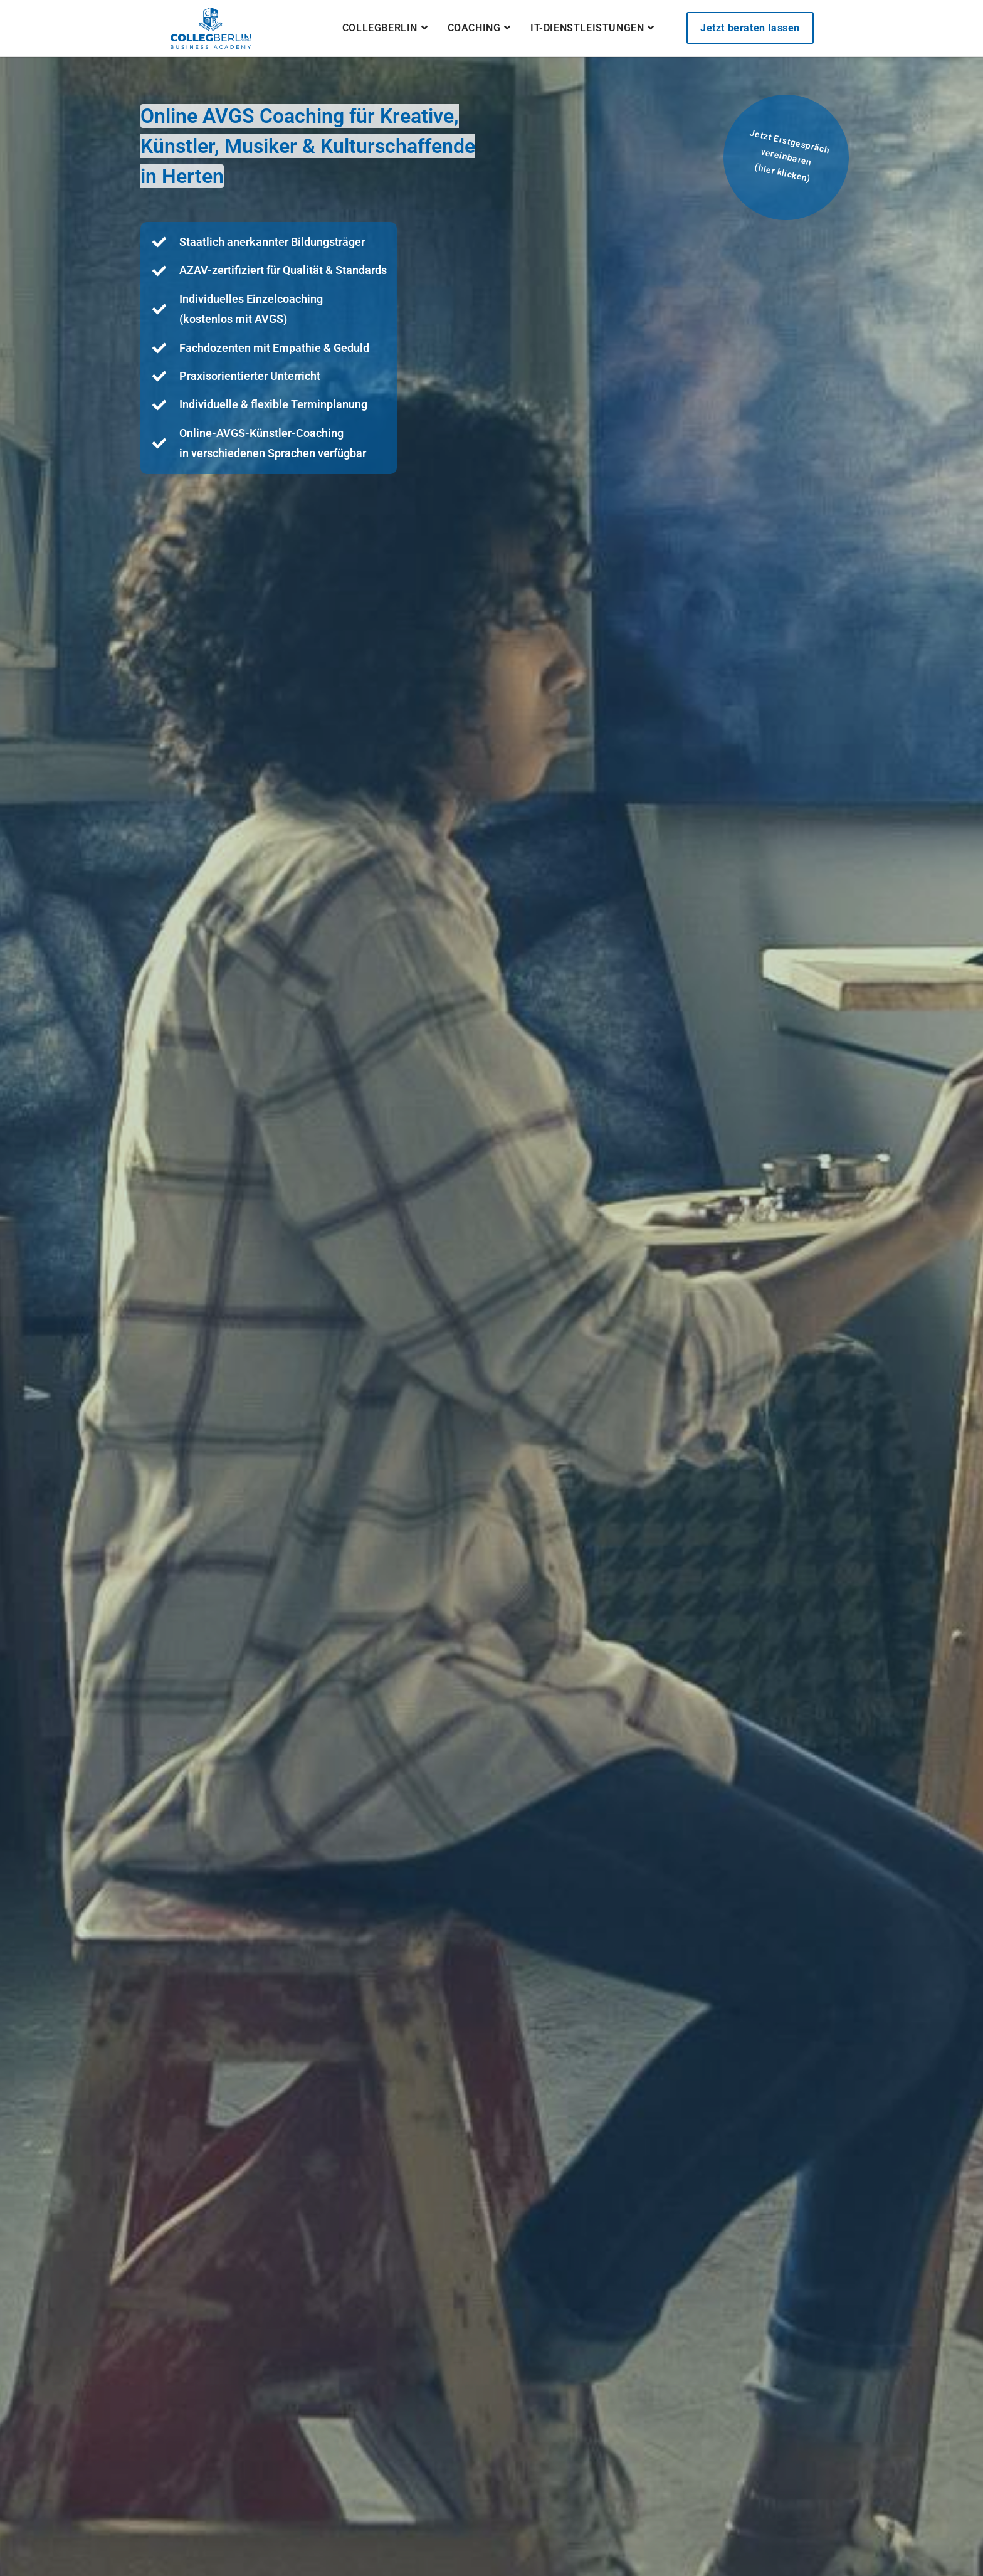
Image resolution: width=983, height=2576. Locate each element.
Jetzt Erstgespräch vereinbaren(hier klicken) (789, 156)
